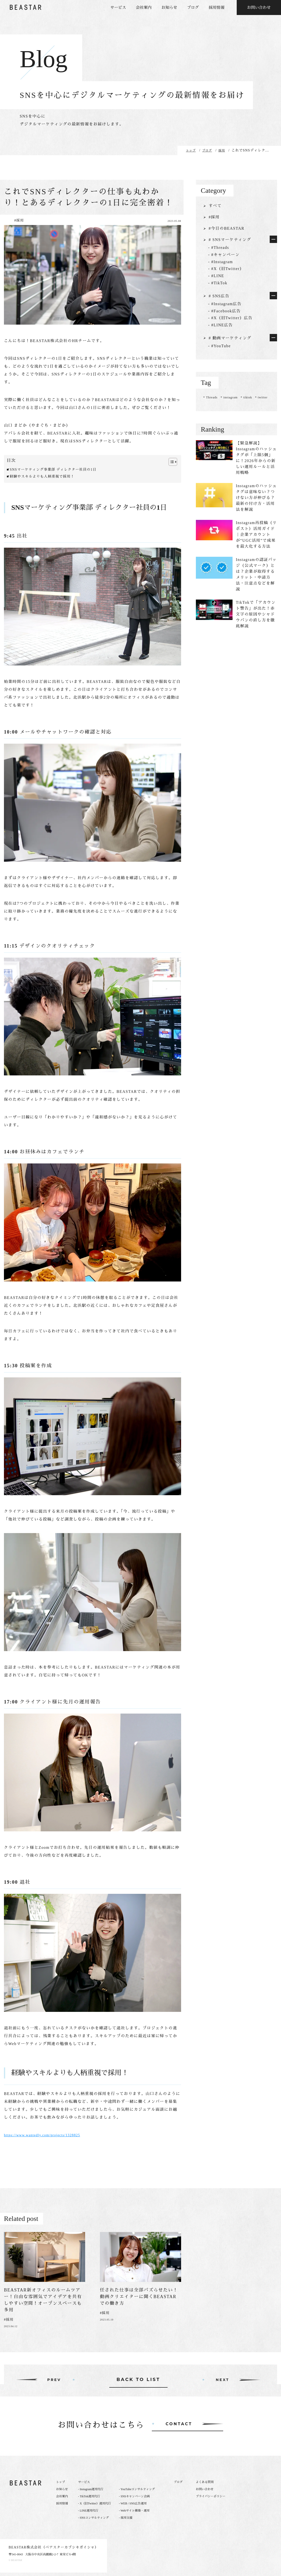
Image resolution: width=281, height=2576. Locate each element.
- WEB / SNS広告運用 (133, 2507)
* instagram (229, 397)
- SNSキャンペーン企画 (134, 2499)
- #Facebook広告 (224, 311)
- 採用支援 (125, 2521)
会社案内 (144, 12)
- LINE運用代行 (88, 2514)
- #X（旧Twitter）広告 (230, 318)
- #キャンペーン (224, 255)
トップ (60, 2485)
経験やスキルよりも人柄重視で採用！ (47, 478)
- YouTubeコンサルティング (137, 2492)
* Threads (210, 397)
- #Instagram (220, 262)
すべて (215, 206)
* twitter (261, 397)
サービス (118, 12)
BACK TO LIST (140, 2381)
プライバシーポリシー (210, 2499)
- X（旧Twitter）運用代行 (94, 2507)
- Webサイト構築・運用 (134, 2514)
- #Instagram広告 (225, 304)
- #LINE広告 (220, 325)
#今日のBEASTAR (226, 228)
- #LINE (216, 276)
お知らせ (169, 12)
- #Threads (218, 247)
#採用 (19, 220)
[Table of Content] (173, 462)
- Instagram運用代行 (90, 2492)
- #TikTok (217, 283)
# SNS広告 (219, 296)
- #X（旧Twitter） (226, 269)
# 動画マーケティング (230, 338)
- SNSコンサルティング (93, 2521)
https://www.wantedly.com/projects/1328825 (47, 2137)
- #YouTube (219, 346)
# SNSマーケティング (230, 240)
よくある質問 (205, 2485)
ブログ (193, 12)
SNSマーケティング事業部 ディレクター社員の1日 (59, 470)
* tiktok (246, 397)
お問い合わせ (259, 12)
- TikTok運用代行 (89, 2499)
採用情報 (216, 12)
